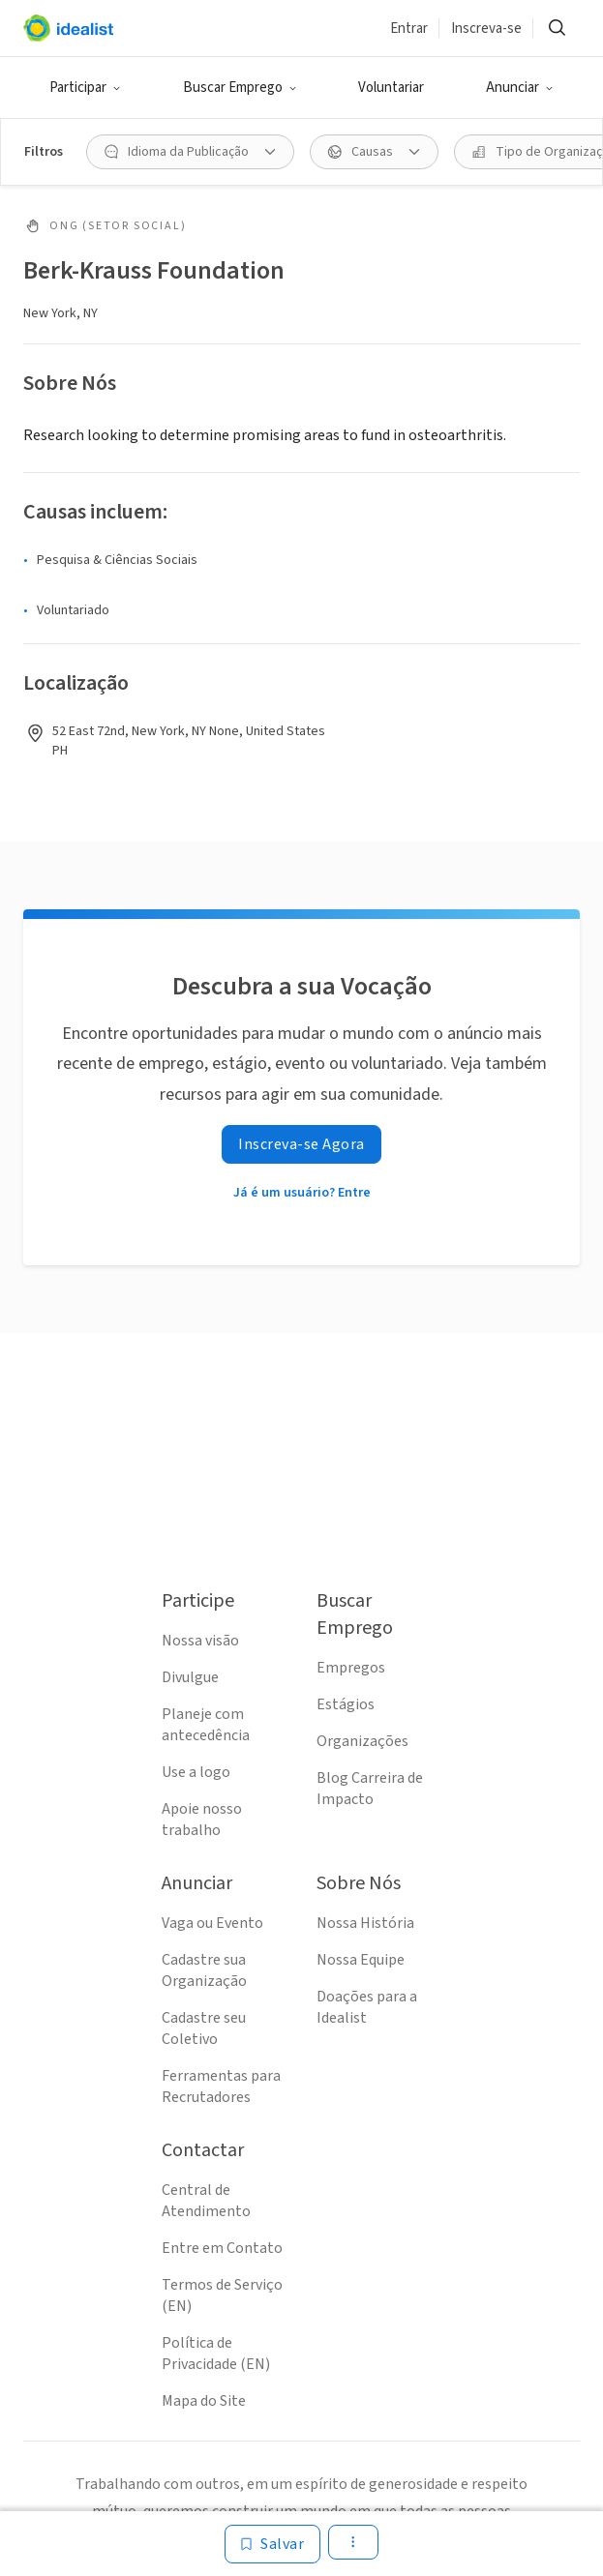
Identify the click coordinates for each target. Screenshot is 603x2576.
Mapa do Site (204, 2401)
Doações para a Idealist (367, 2007)
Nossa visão (200, 1640)
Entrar (409, 28)
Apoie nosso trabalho (202, 1819)
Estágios (346, 1704)
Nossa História (365, 1923)
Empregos (351, 1667)
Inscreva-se (486, 28)
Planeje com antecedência (206, 1724)
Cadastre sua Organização (204, 1970)
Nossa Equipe (361, 1959)
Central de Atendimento (206, 2200)
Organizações (362, 1741)
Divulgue (190, 1677)
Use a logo (196, 1772)
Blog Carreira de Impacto (370, 1788)
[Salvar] (272, 2544)
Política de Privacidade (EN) (216, 2353)
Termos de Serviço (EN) (222, 2295)
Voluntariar (391, 87)
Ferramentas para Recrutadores (221, 2086)
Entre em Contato (222, 2248)
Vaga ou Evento (212, 1923)
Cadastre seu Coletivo (204, 2028)
